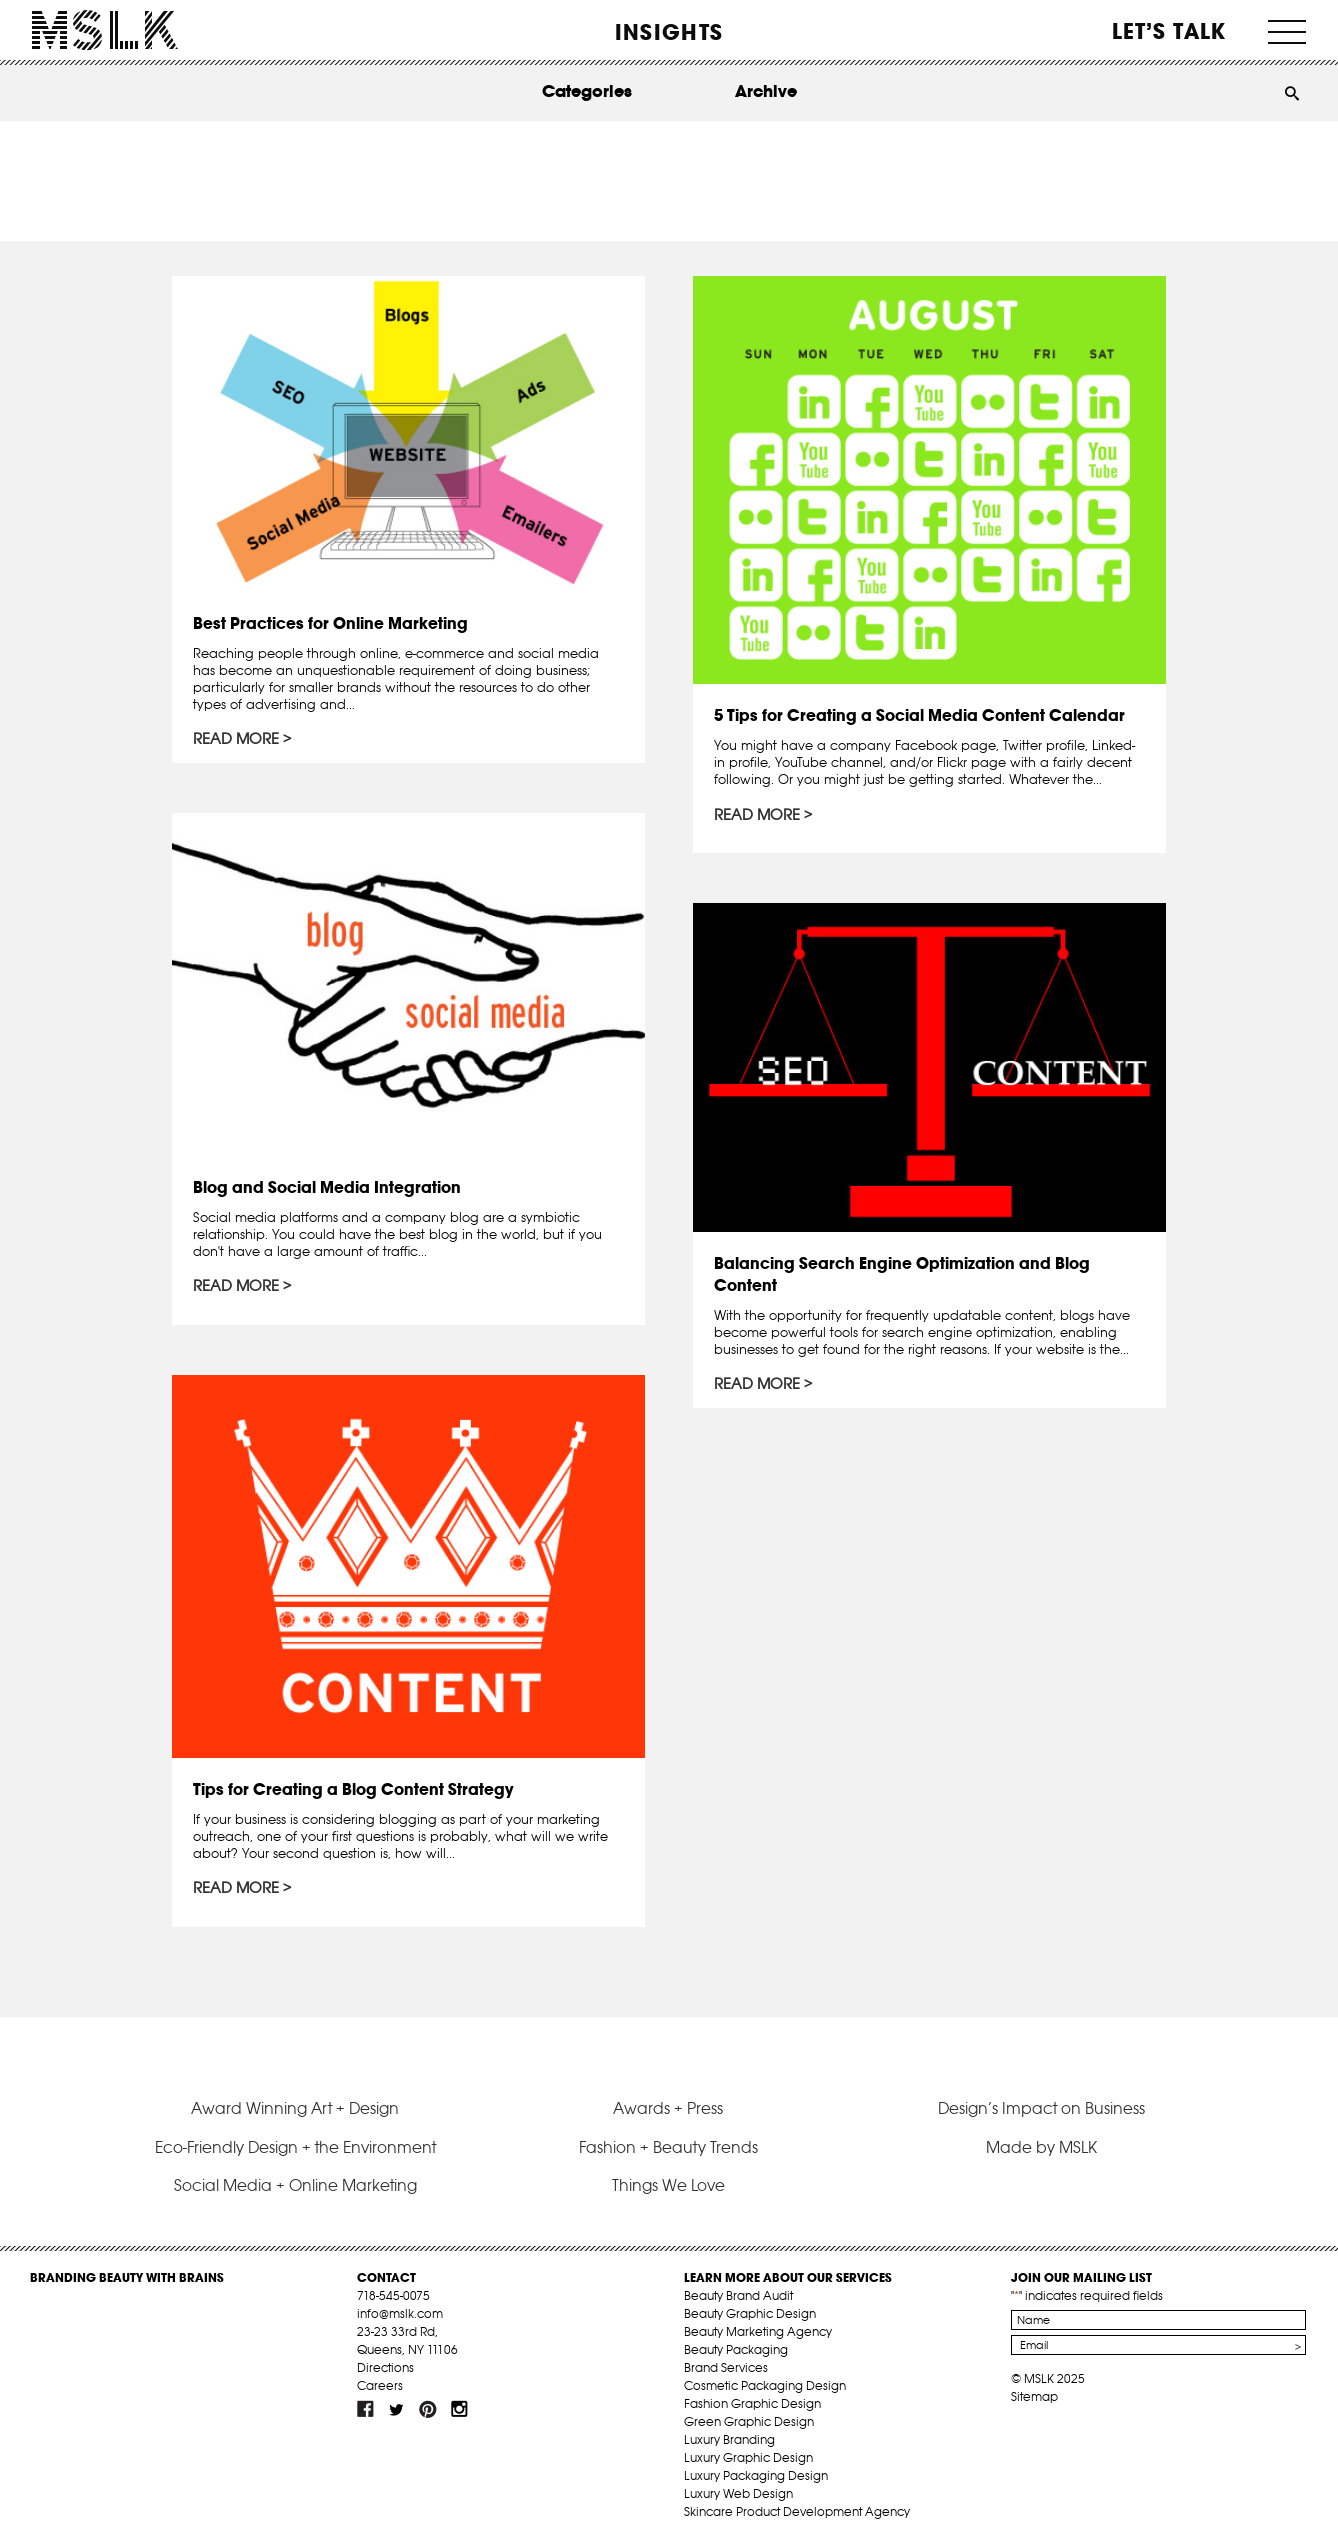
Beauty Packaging (736, 2349)
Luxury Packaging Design (756, 2475)
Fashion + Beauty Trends (668, 2147)
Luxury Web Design (738, 2493)
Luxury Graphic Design (748, 2457)
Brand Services (726, 2367)
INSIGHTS (669, 32)
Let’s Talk (1169, 31)
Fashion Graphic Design (752, 2403)
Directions (385, 2367)
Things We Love (668, 2185)
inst (459, 2409)
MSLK (105, 30)
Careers (380, 2385)
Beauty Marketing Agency (758, 2331)
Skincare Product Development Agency (797, 2511)
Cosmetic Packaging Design (765, 2385)
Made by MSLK (1041, 2147)
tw (397, 2409)
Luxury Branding (729, 2439)
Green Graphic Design (749, 2421)
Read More (236, 739)
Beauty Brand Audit (738, 2295)
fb (366, 2409)
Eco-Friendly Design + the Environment (295, 2147)
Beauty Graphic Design (750, 2313)
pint (428, 2409)
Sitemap (1034, 2396)
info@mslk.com (400, 2313)
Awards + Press (668, 2108)
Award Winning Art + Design (295, 2108)
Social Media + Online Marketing (295, 2185)
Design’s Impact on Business (1041, 2108)
